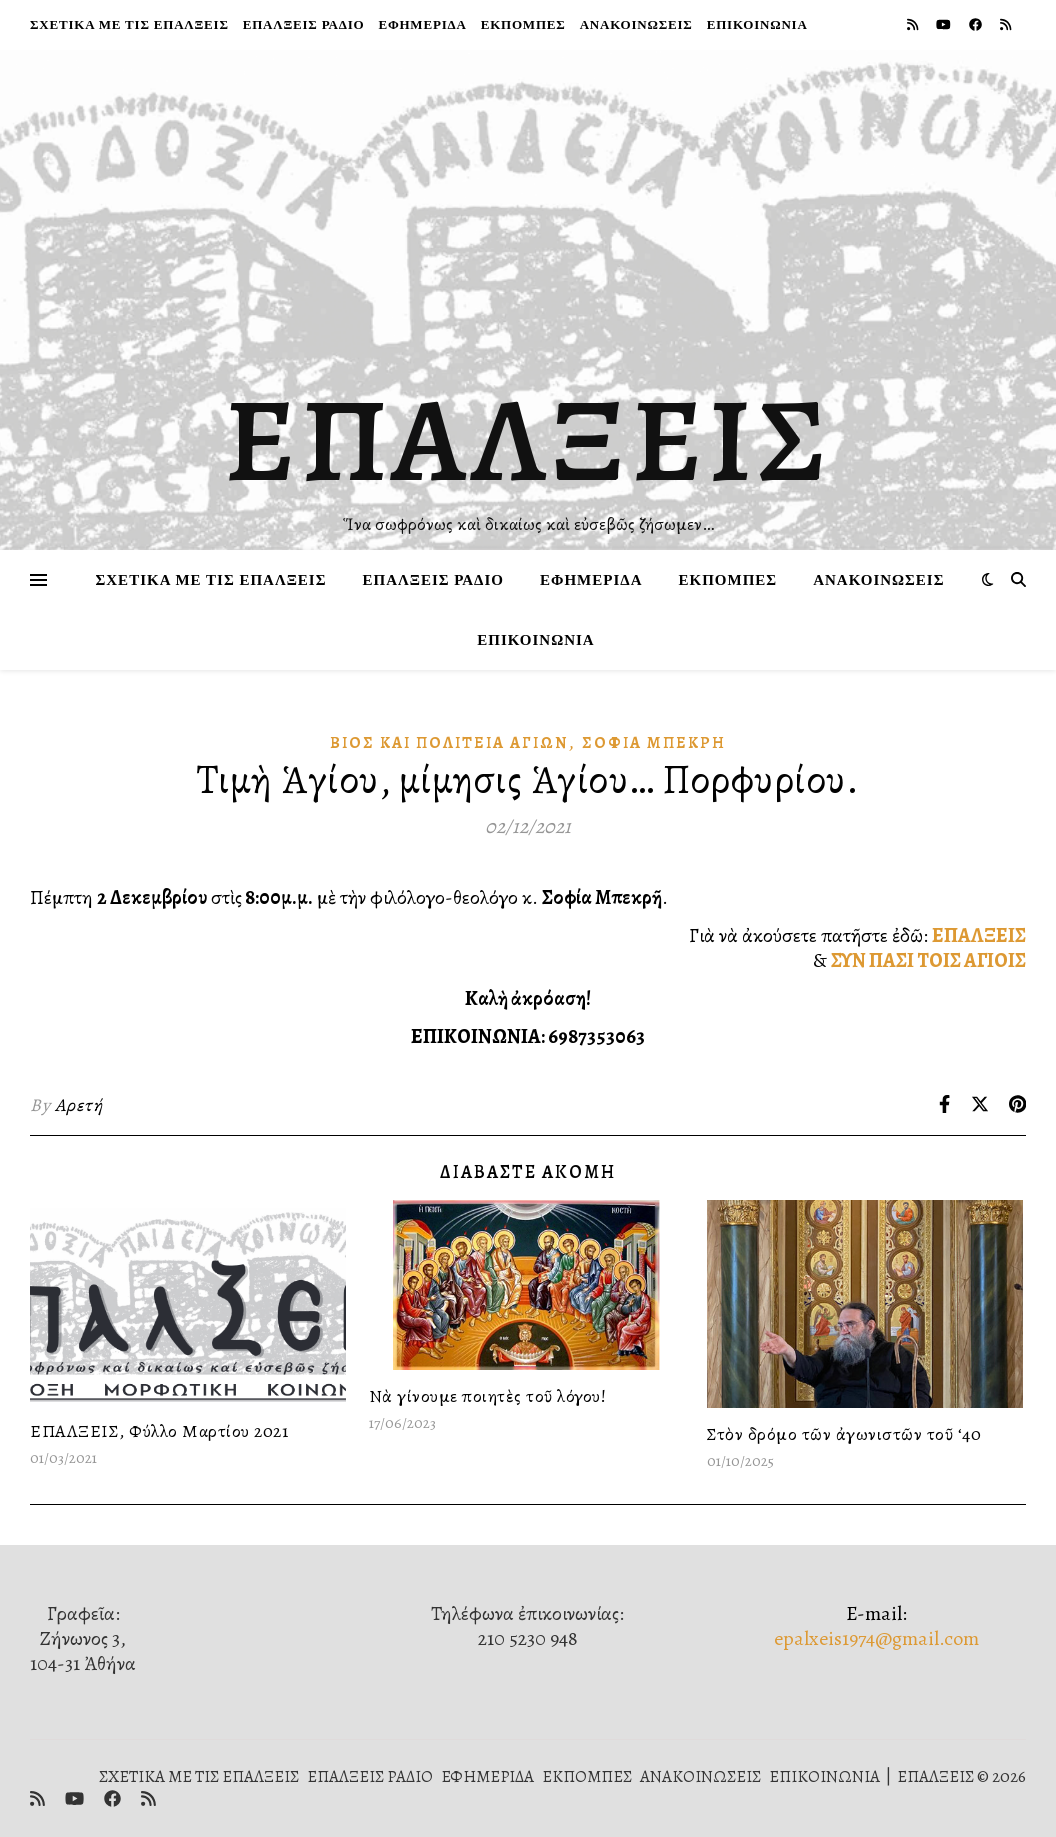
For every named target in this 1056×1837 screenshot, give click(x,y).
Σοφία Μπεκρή (654, 743)
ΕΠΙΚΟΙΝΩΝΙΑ (757, 24)
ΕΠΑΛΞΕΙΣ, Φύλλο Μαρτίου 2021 (159, 1431)
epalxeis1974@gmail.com (876, 1638)
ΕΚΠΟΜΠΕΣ (523, 24)
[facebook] (977, 24)
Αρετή (79, 1105)
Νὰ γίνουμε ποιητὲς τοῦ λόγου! (488, 1396)
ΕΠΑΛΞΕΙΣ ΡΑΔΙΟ (304, 24)
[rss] (914, 24)
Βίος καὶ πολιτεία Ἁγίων (449, 743)
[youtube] (945, 24)
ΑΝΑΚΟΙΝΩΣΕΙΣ (636, 24)
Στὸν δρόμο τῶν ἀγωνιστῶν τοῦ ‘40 (844, 1434)
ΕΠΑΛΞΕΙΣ (528, 440)
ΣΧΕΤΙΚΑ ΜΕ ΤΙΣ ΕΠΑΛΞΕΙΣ (129, 24)
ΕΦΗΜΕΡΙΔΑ (422, 24)
